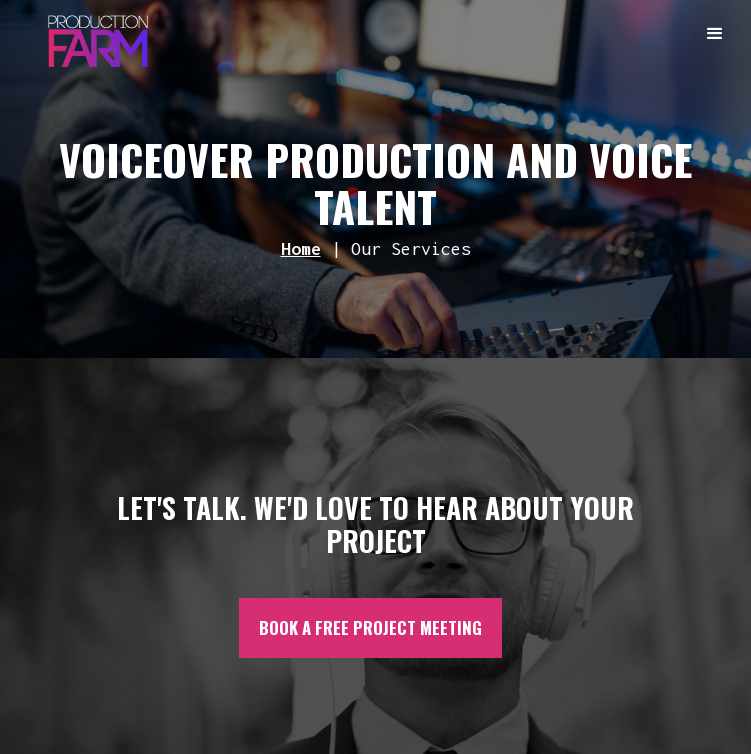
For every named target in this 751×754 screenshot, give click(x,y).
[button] (716, 35)
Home (301, 248)
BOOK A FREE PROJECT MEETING (370, 627)
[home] (93, 36)
